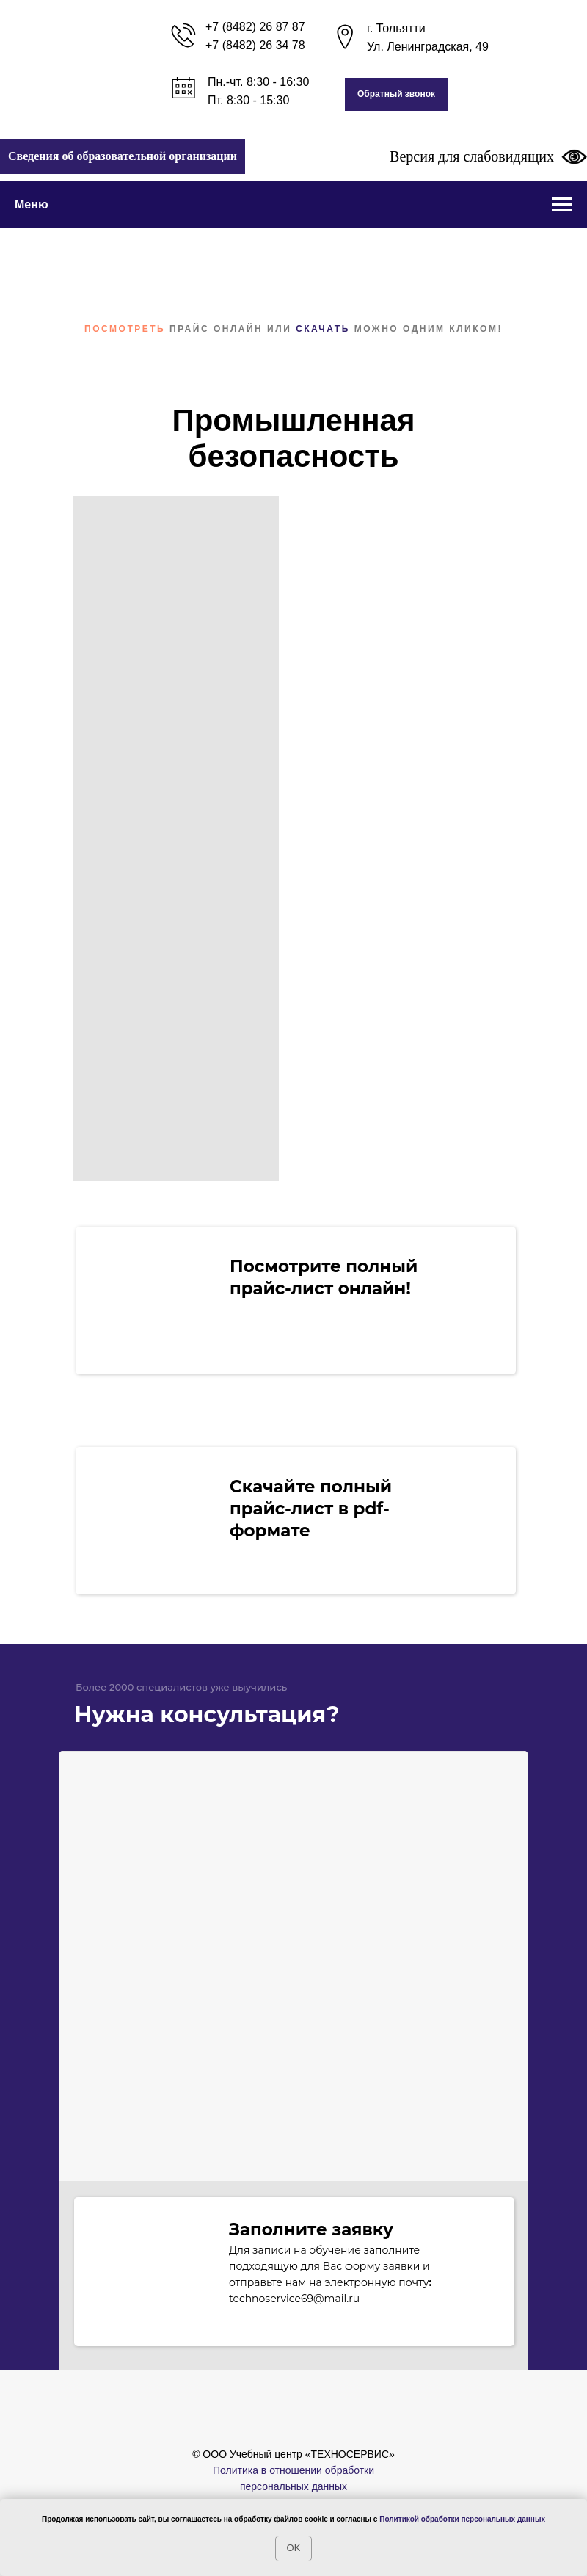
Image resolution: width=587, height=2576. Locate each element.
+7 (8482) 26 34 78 (255, 45)
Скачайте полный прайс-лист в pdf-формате (311, 1508)
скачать (323, 329)
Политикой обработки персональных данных (462, 2519)
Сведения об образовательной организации (122, 156)
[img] (148, 1518)
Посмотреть (124, 329)
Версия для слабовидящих (488, 156)
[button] (396, 94)
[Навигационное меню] (562, 204)
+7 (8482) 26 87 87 (255, 27)
